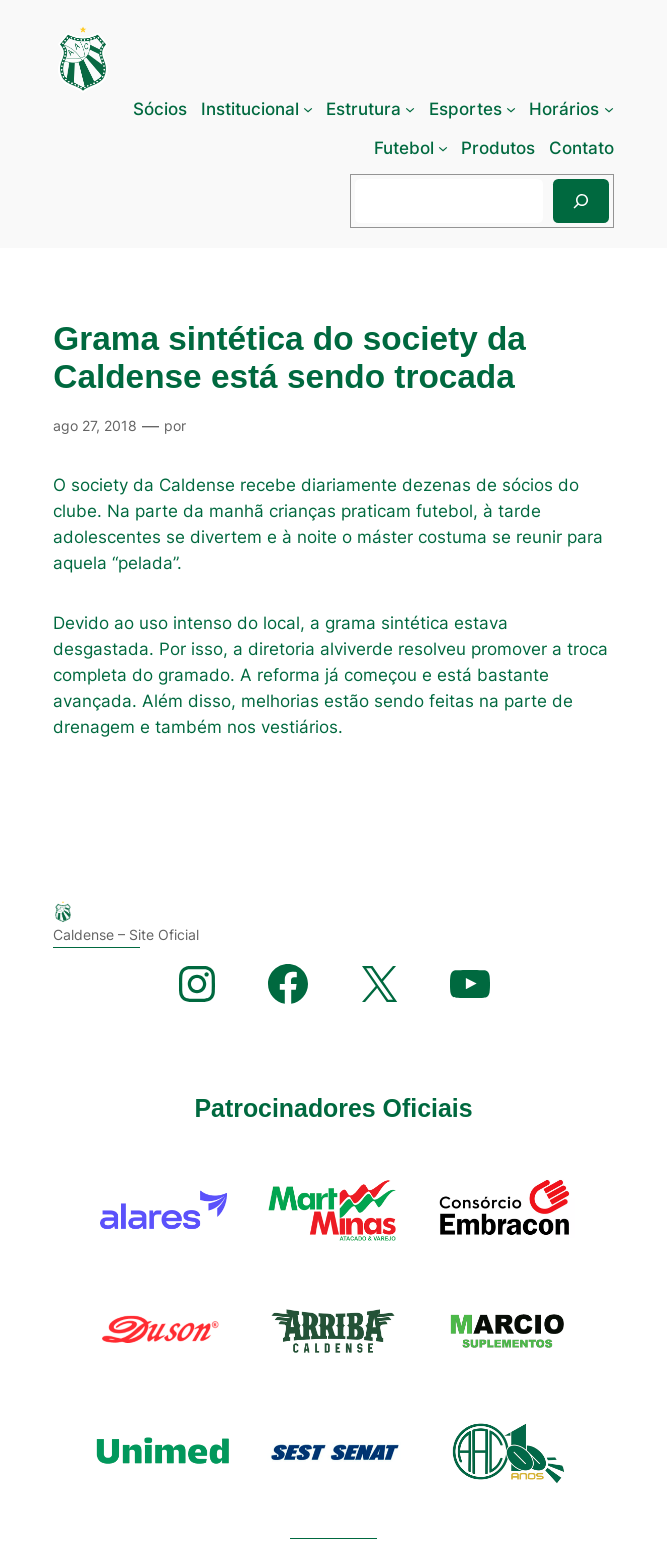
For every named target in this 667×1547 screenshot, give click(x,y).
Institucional (250, 109)
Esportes (465, 109)
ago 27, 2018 (95, 425)
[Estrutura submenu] (410, 109)
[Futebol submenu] (443, 148)
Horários (564, 109)
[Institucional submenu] (308, 109)
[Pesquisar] (581, 200)
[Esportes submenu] (511, 109)
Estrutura (363, 109)
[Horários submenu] (609, 109)
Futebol (404, 148)
